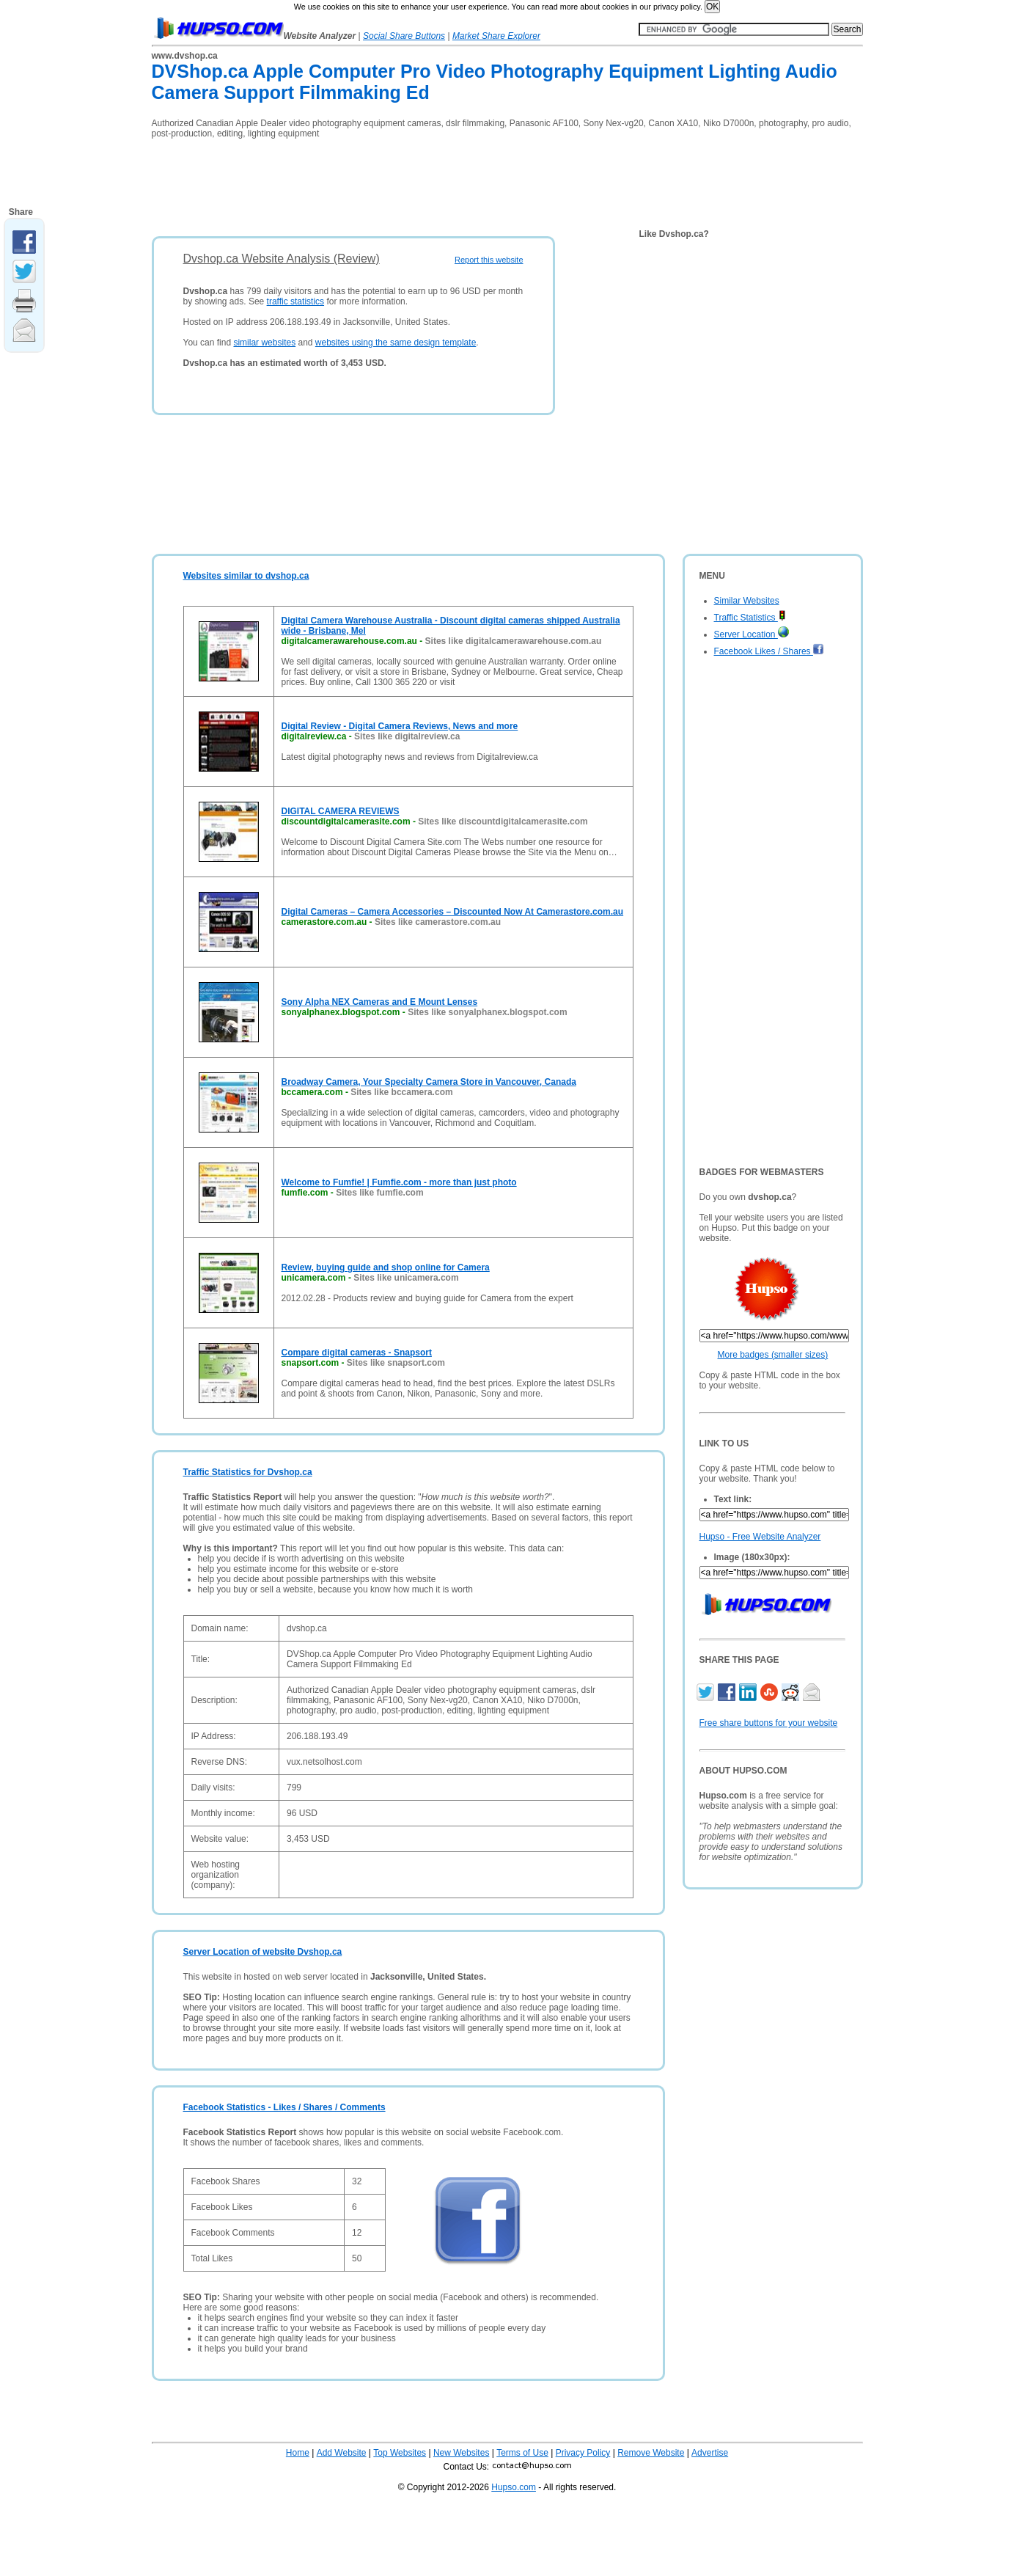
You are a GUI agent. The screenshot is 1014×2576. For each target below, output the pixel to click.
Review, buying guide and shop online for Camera (386, 1267)
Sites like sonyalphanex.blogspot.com (487, 1012)
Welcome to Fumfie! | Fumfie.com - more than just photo (399, 1182)
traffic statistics (295, 301)
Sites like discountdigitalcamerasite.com (502, 821)
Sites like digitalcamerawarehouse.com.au (513, 641)
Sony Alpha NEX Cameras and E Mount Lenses (380, 1002)
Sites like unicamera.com (405, 1278)
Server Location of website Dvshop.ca (262, 1952)
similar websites (264, 342)
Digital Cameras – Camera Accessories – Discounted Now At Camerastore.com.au (453, 912)
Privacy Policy (583, 2453)
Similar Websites (746, 601)
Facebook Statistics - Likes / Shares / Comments (284, 2107)
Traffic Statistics (750, 617)
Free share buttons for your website (768, 1723)
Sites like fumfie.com (379, 1193)
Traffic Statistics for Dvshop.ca (247, 1472)
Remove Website (650, 2453)
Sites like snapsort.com (396, 1363)
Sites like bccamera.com (401, 1092)
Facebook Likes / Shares (769, 651)
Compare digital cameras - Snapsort (357, 1352)
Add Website (342, 2453)
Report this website (489, 259)
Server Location (751, 634)
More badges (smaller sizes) (773, 1355)
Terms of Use (522, 2453)
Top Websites (399, 2453)
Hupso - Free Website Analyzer (760, 1537)
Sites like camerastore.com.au (438, 922)
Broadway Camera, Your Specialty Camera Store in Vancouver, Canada (429, 1082)
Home (297, 2453)
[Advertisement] (419, 183)
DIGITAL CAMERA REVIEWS (341, 811)
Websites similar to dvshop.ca (246, 576)
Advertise (709, 2453)
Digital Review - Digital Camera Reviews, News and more (400, 726)
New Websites (461, 2453)
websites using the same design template (395, 342)
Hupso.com (513, 2487)
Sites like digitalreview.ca (407, 736)
